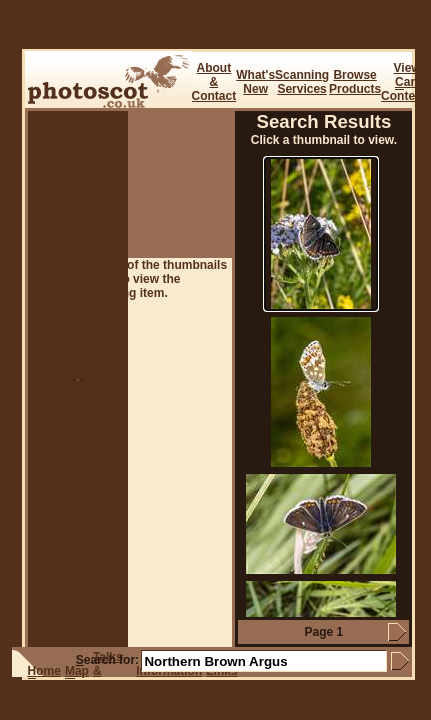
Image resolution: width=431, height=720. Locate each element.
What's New (255, 82)
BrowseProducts (355, 82)
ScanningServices (302, 82)
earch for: (107, 660)
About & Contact (214, 82)
